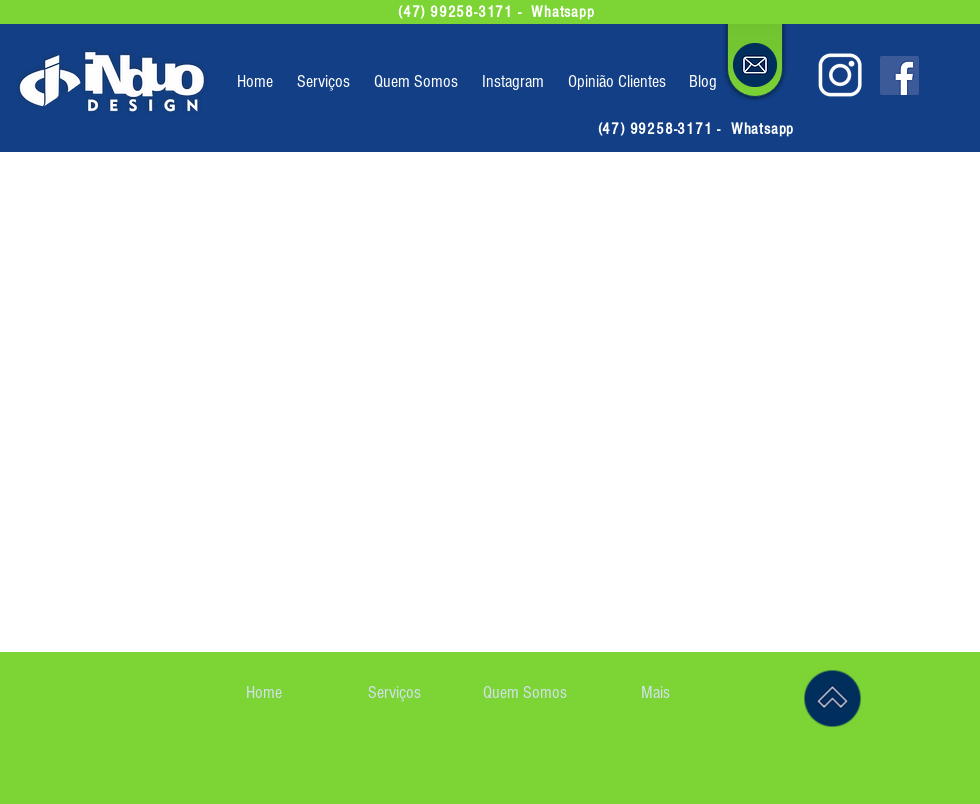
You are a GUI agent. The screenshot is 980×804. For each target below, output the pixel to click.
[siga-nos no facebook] (899, 75)
